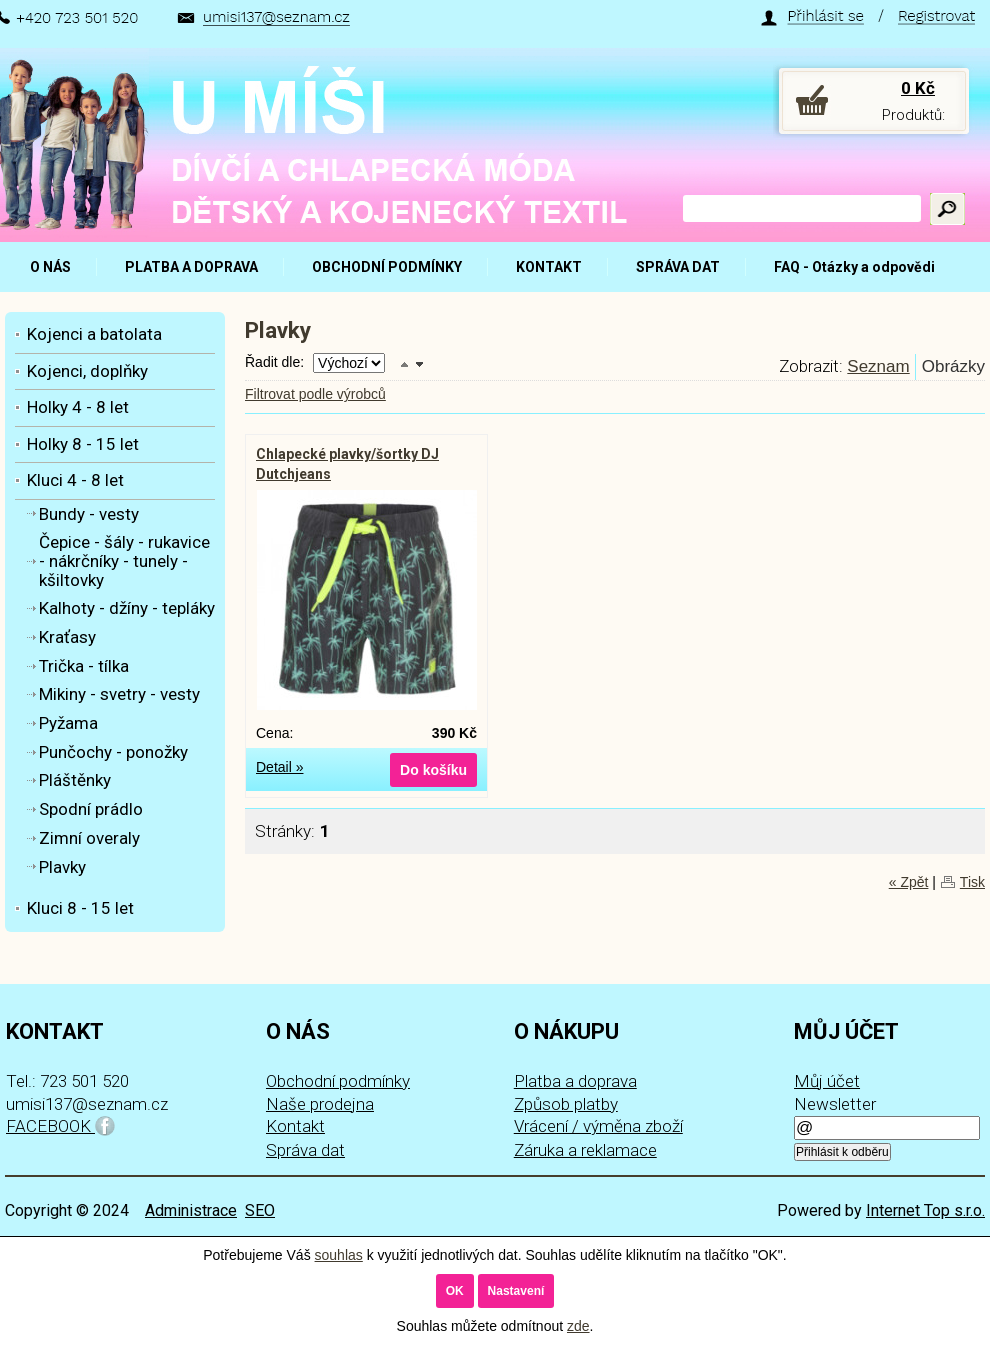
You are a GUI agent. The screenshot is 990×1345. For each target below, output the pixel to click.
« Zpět (909, 882)
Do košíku (433, 770)
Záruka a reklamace (585, 1150)
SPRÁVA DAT (678, 267)
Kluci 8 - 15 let (80, 908)
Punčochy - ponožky (113, 752)
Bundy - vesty (89, 514)
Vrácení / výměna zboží (598, 1126)
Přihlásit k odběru (842, 1152)
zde (578, 1326)
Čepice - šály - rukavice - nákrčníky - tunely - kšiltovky (124, 560)
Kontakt (295, 1126)
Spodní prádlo (91, 809)
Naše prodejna (320, 1104)
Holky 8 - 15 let (83, 444)
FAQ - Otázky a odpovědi (854, 267)
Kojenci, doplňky (87, 371)
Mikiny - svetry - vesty (119, 694)
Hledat (947, 209)
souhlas (339, 1255)
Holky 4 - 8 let (78, 407)
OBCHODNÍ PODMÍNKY (387, 267)
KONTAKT (549, 267)
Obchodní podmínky (338, 1081)
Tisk (972, 882)
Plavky (62, 867)
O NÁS (50, 267)
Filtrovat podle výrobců (315, 394)
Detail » (279, 767)
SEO (260, 1210)
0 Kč (918, 88)
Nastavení (516, 1291)
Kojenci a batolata (94, 334)
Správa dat (305, 1150)
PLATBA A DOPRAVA (191, 267)
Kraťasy (67, 637)
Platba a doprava (575, 1081)
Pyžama (68, 723)
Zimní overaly (89, 838)
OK (455, 1291)
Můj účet (827, 1081)
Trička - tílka (84, 666)
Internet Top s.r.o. (925, 1210)
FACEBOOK (60, 1126)
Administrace (191, 1210)
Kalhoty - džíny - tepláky (127, 608)
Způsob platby (566, 1104)
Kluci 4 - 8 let (75, 480)
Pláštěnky (75, 780)
